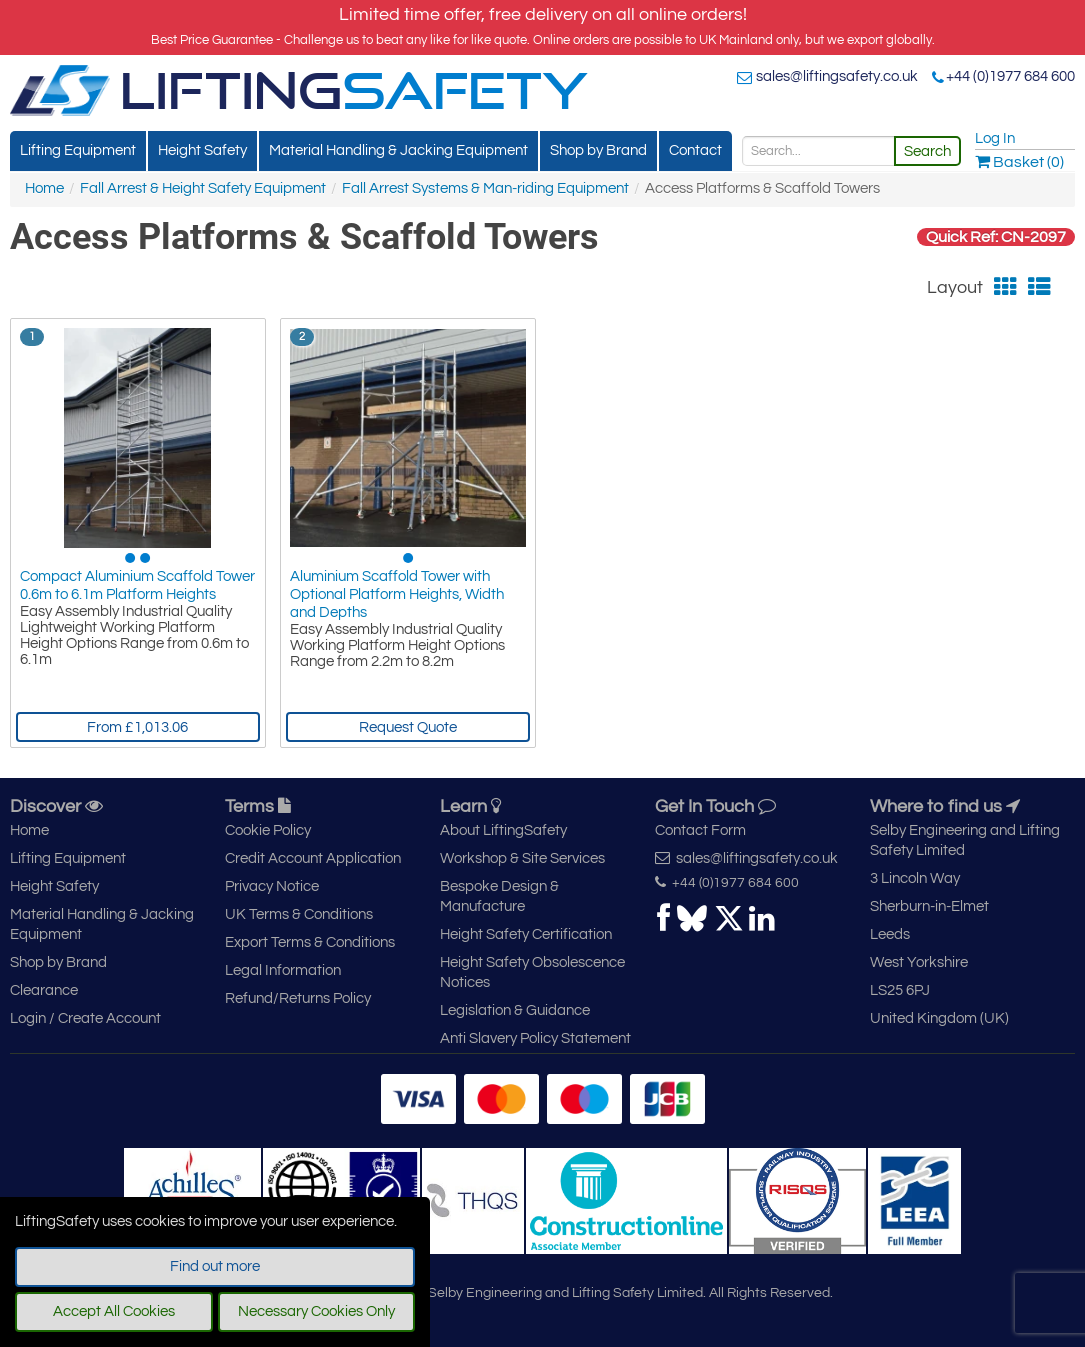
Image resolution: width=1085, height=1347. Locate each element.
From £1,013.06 (137, 727)
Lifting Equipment (78, 150)
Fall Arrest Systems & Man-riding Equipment (485, 188)
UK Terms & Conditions (299, 914)
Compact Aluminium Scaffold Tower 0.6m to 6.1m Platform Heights (137, 585)
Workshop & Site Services (522, 858)
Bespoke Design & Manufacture (499, 896)
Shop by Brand (598, 150)
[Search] (818, 151)
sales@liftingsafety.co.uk (837, 76)
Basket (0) (1019, 162)
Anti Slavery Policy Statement (535, 1038)
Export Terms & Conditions (310, 942)
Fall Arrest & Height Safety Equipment (203, 188)
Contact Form (700, 830)
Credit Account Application (313, 858)
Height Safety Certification (526, 934)
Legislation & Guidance (515, 1010)
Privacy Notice (272, 886)
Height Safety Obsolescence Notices (532, 972)
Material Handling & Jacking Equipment (398, 150)
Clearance (44, 990)
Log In (995, 138)
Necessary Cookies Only (316, 1311)
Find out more (215, 1266)
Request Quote (408, 727)
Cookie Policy (268, 830)
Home (44, 188)
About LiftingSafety (503, 830)
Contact (695, 150)
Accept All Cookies (114, 1311)
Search (927, 151)
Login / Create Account (85, 1018)
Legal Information (283, 970)
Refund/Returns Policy (298, 998)
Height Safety (202, 150)
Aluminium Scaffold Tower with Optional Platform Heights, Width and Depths (397, 594)
